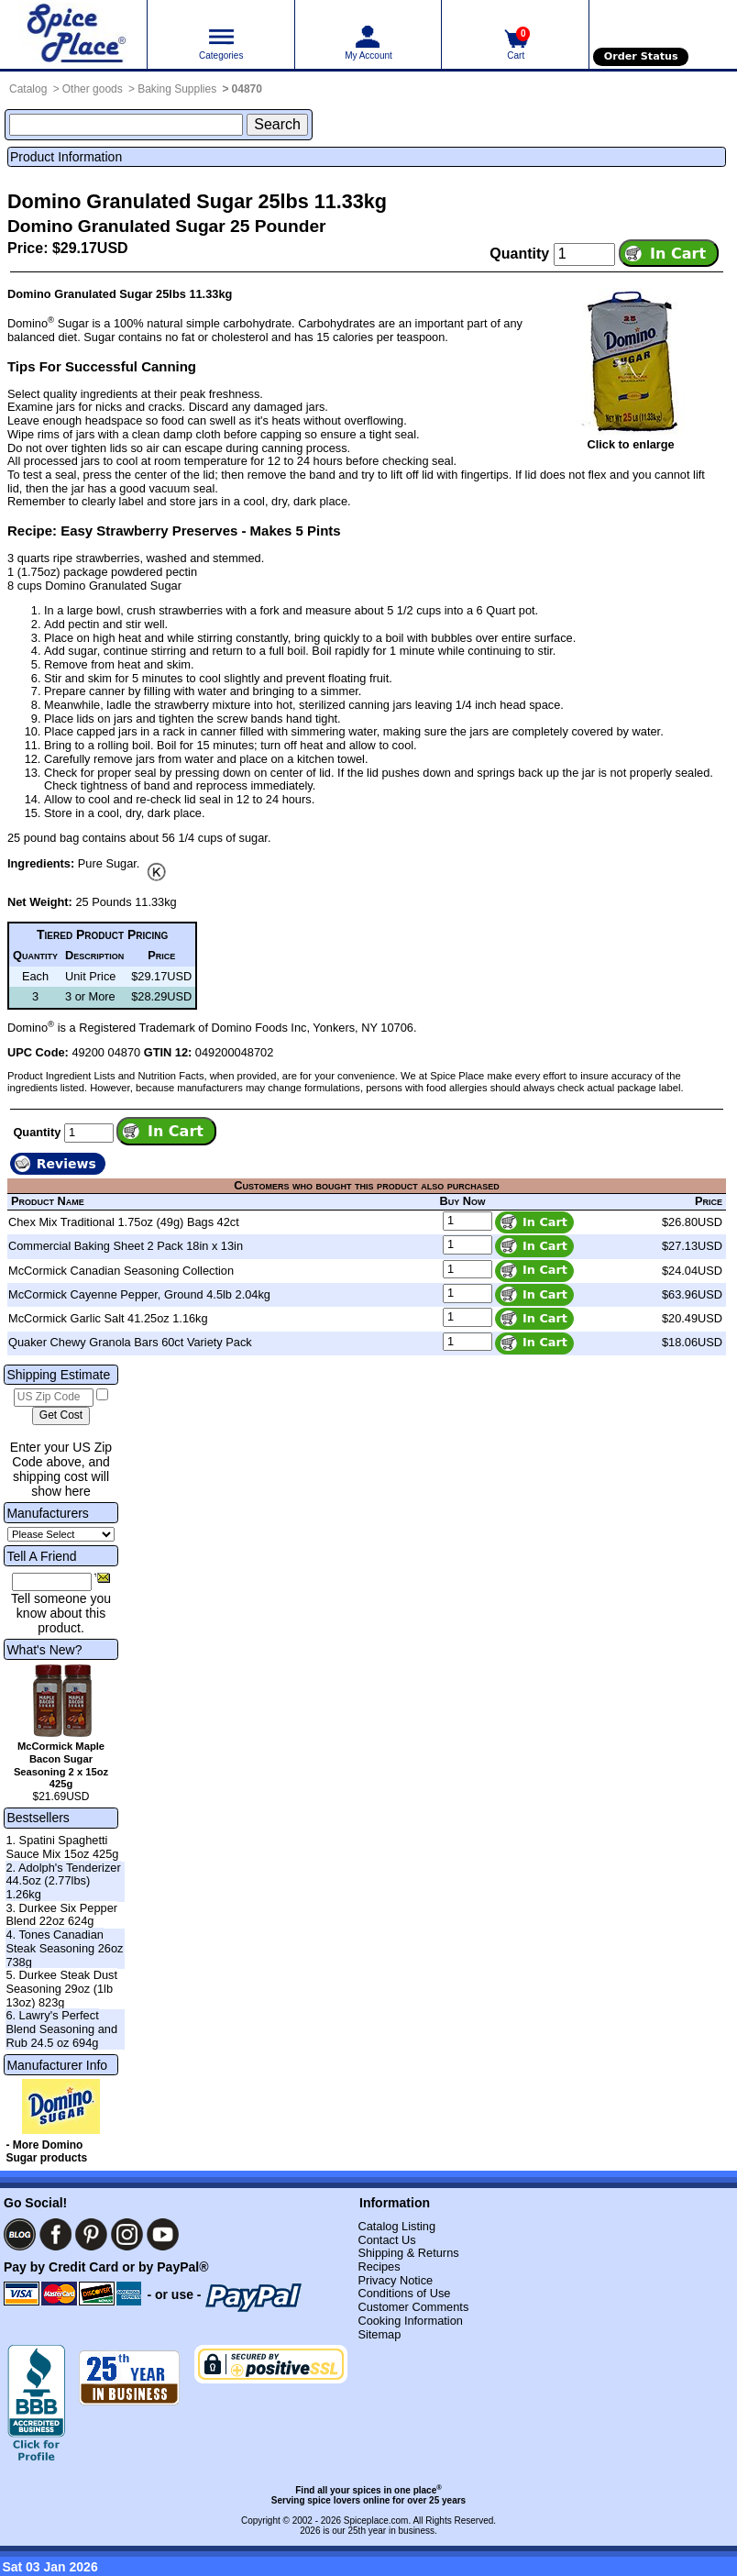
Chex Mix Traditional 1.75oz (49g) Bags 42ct (123, 1222)
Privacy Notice (395, 2280)
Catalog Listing (396, 2226)
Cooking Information (410, 2320)
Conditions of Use (404, 2293)
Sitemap (379, 2334)
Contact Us (386, 2240)
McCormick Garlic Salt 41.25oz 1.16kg (108, 1318)
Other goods (92, 89)
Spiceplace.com (376, 2520)
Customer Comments (413, 2307)
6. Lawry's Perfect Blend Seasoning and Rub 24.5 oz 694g (61, 2028)
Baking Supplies (177, 89)
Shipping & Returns (408, 2253)
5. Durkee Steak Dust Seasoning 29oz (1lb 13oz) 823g (61, 1988)
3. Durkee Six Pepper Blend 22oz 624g (61, 1915)
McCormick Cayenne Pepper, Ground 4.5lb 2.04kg (139, 1294)
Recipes (379, 2266)
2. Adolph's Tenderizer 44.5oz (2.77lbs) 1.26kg (63, 1881)
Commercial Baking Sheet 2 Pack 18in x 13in (125, 1246)
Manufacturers (47, 1513)
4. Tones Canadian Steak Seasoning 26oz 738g (64, 1948)
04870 (247, 89)
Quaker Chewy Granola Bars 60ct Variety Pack (130, 1342)
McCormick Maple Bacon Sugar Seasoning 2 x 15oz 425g (61, 1765)
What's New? (44, 1649)
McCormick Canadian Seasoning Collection (121, 1270)
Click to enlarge (630, 444)
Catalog (28, 89)
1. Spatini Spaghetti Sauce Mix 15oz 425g (62, 1847)
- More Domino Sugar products (46, 2151)
